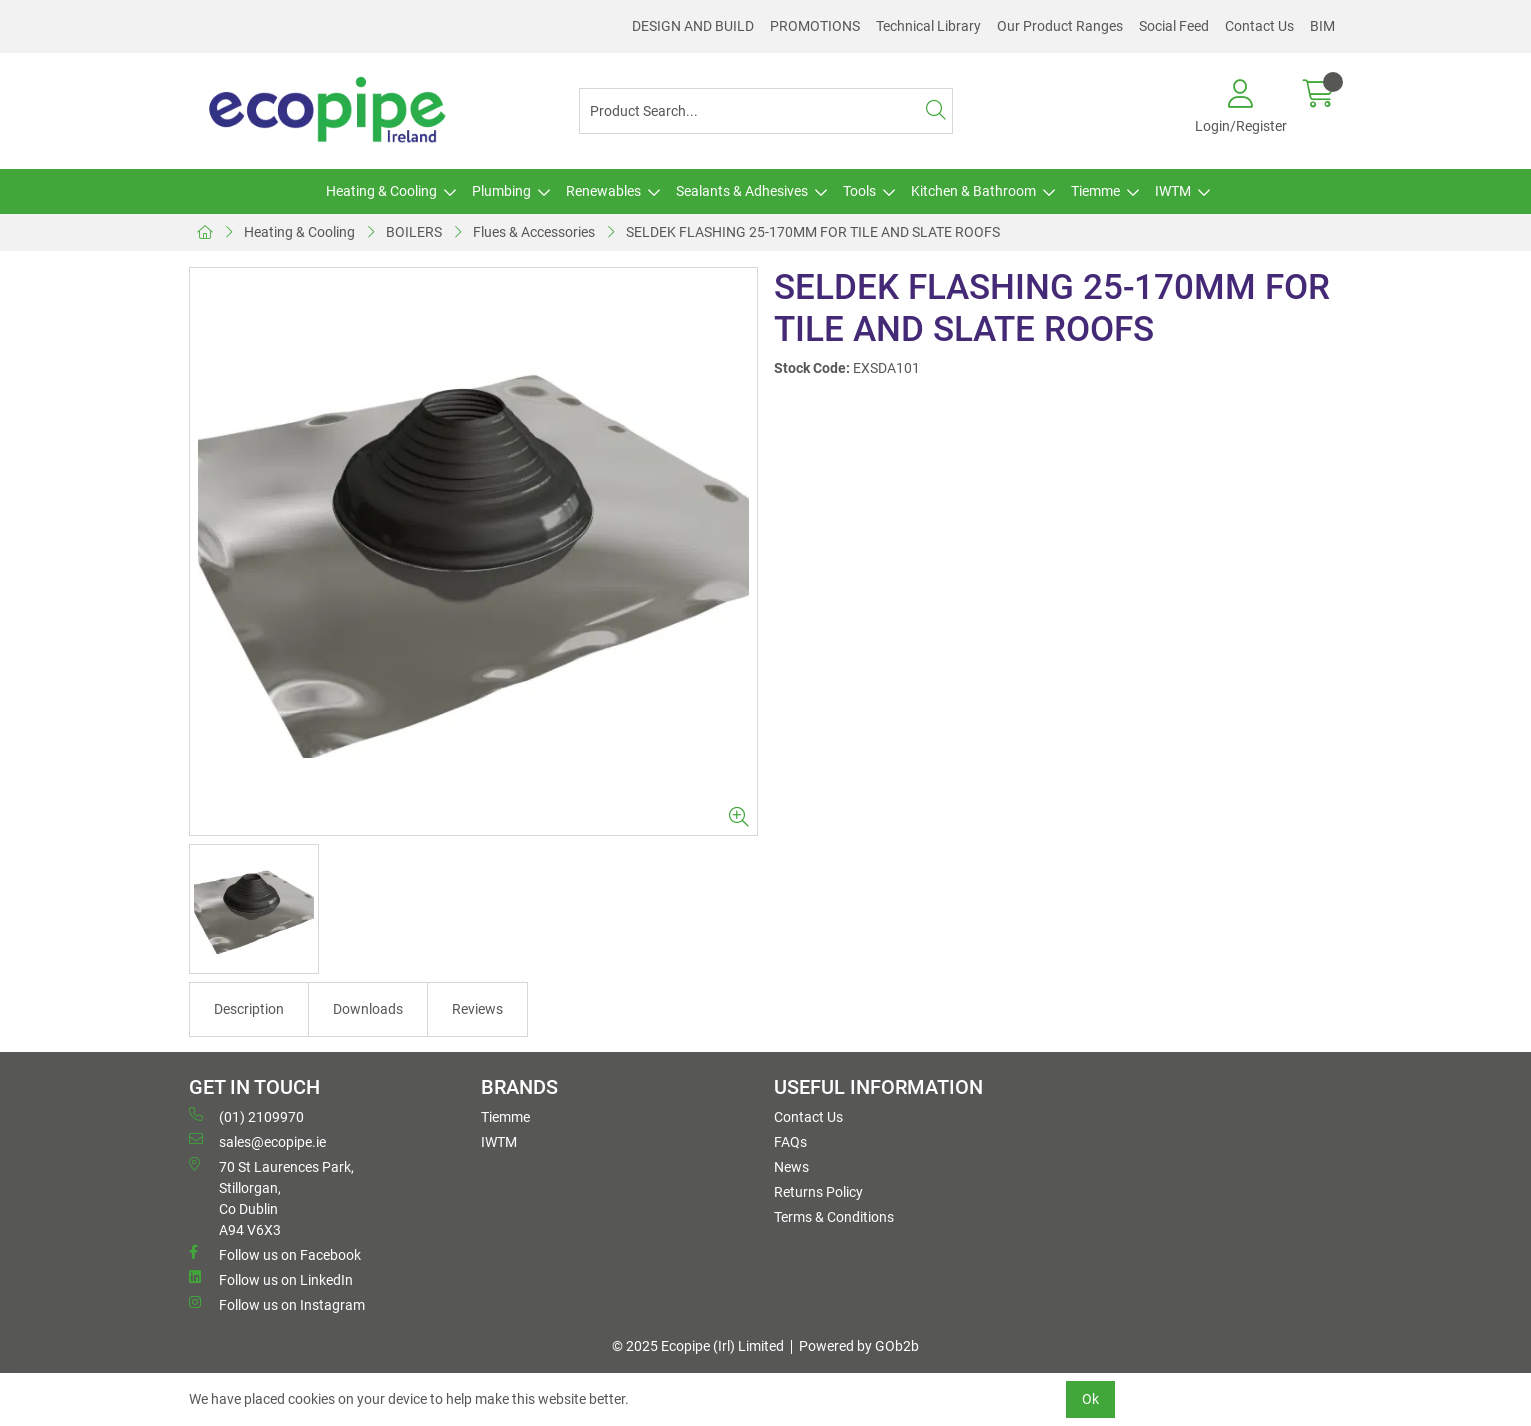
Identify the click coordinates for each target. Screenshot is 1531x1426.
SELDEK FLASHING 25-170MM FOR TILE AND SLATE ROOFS (813, 232)
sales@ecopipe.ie (257, 1141)
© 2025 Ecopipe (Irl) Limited (698, 1346)
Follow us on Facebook (275, 1254)
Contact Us (1259, 26)
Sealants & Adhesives (742, 191)
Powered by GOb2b (859, 1346)
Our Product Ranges (1060, 26)
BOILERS (414, 232)
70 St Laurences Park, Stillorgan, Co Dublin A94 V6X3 (271, 1197)
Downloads (368, 1009)
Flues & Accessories (534, 232)
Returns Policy (818, 1192)
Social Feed (1174, 26)
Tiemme (1095, 191)
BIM (1322, 26)
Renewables (603, 191)
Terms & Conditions (834, 1217)
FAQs (790, 1142)
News (791, 1167)
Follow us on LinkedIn (271, 1279)
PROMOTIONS (815, 26)
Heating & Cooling (381, 191)
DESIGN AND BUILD (693, 26)
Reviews (477, 1009)
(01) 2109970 (246, 1116)
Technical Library (928, 26)
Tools (859, 191)
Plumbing (501, 191)
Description (249, 1009)
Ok (1090, 1399)
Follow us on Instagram (277, 1304)
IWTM (1173, 191)
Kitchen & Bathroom (973, 191)
